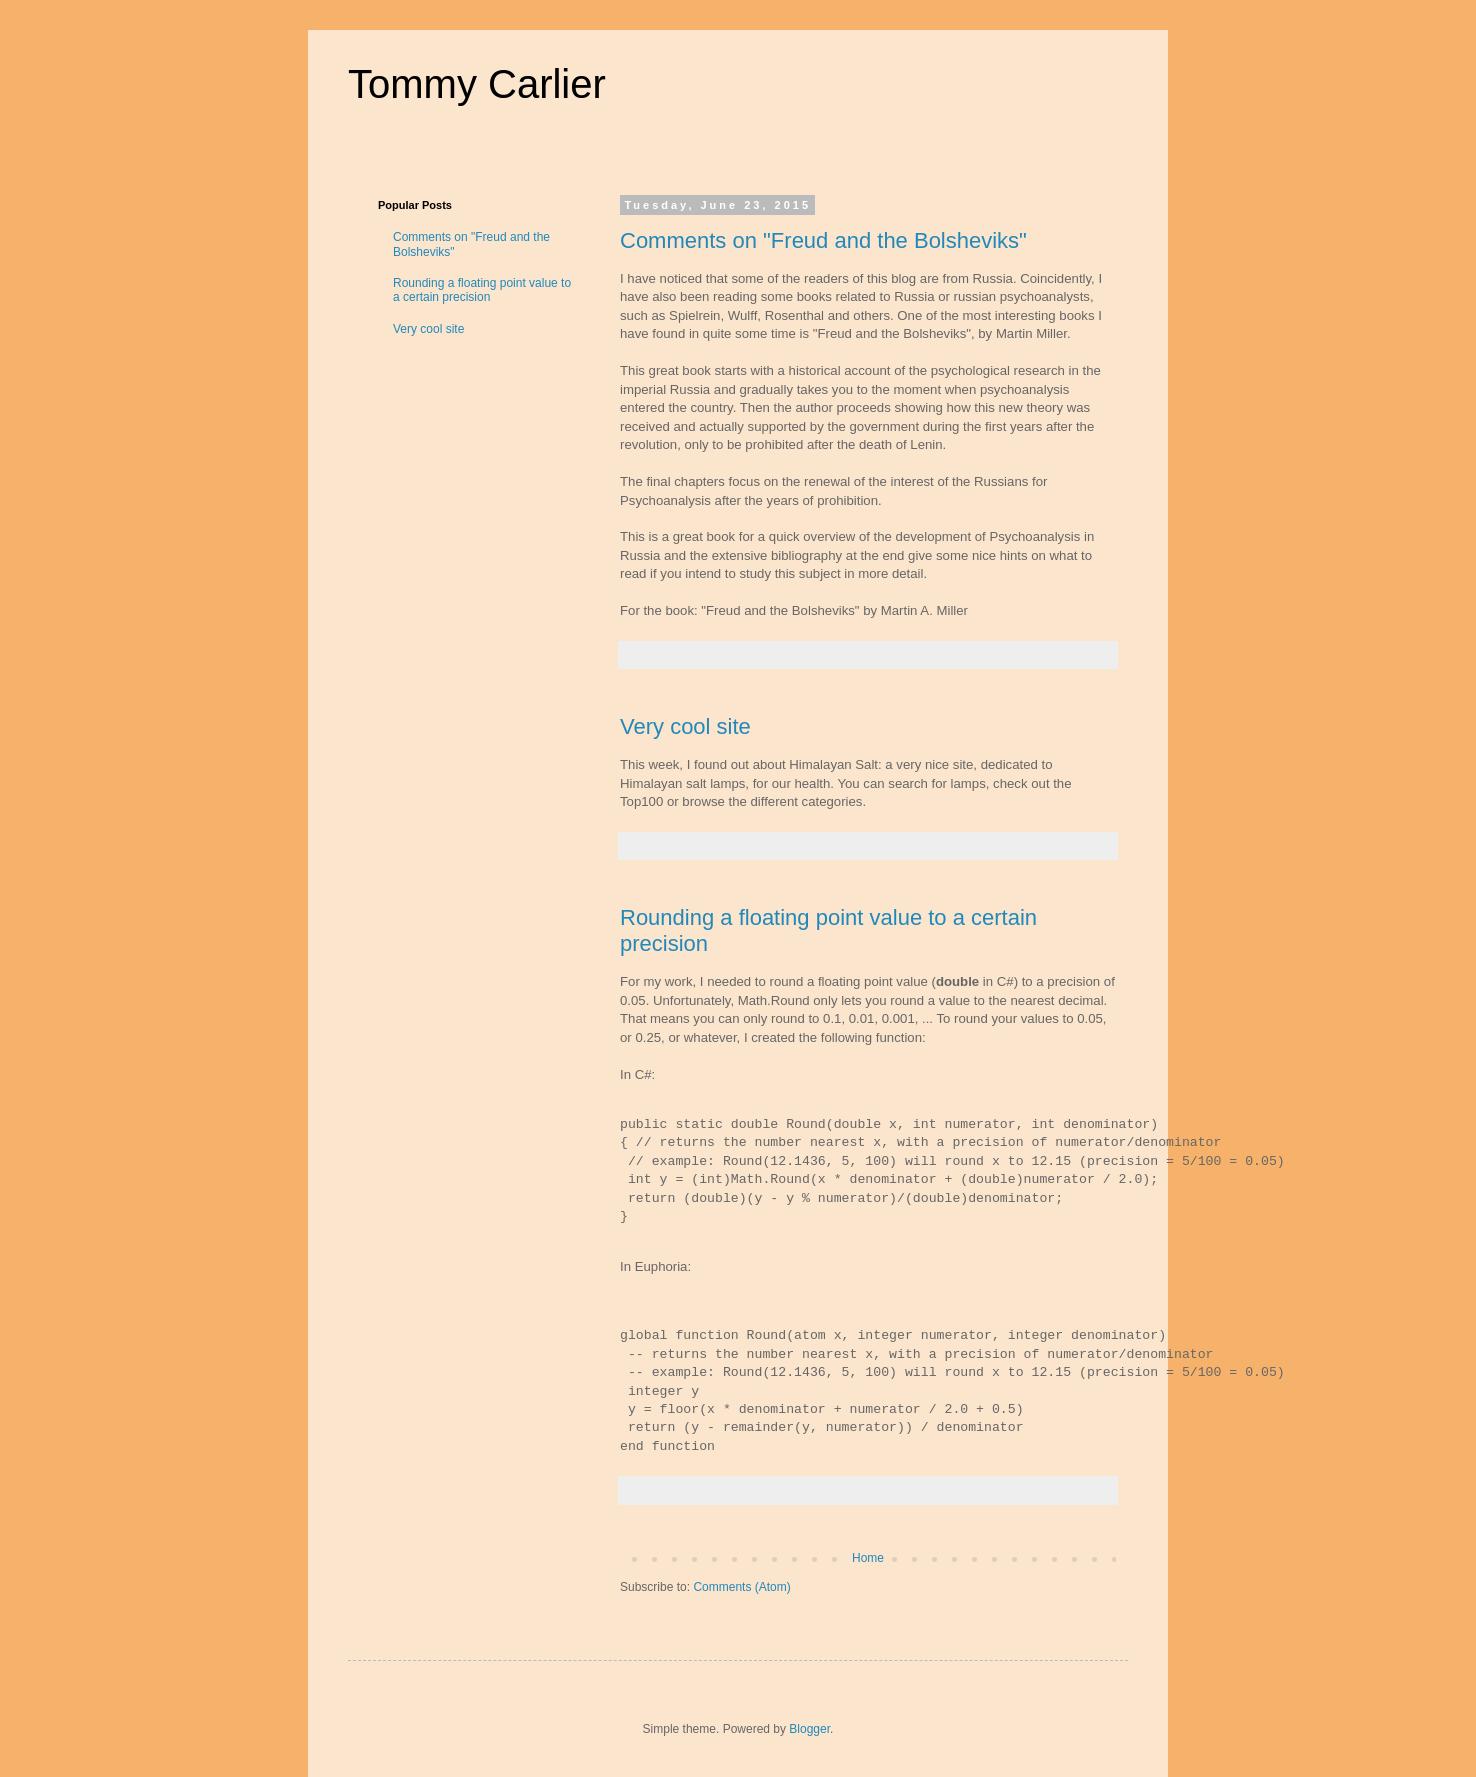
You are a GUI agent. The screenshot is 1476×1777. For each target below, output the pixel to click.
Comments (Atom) (741, 1587)
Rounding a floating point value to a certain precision (482, 290)
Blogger (809, 1729)
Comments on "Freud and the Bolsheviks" (823, 240)
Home (868, 1558)
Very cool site (685, 726)
